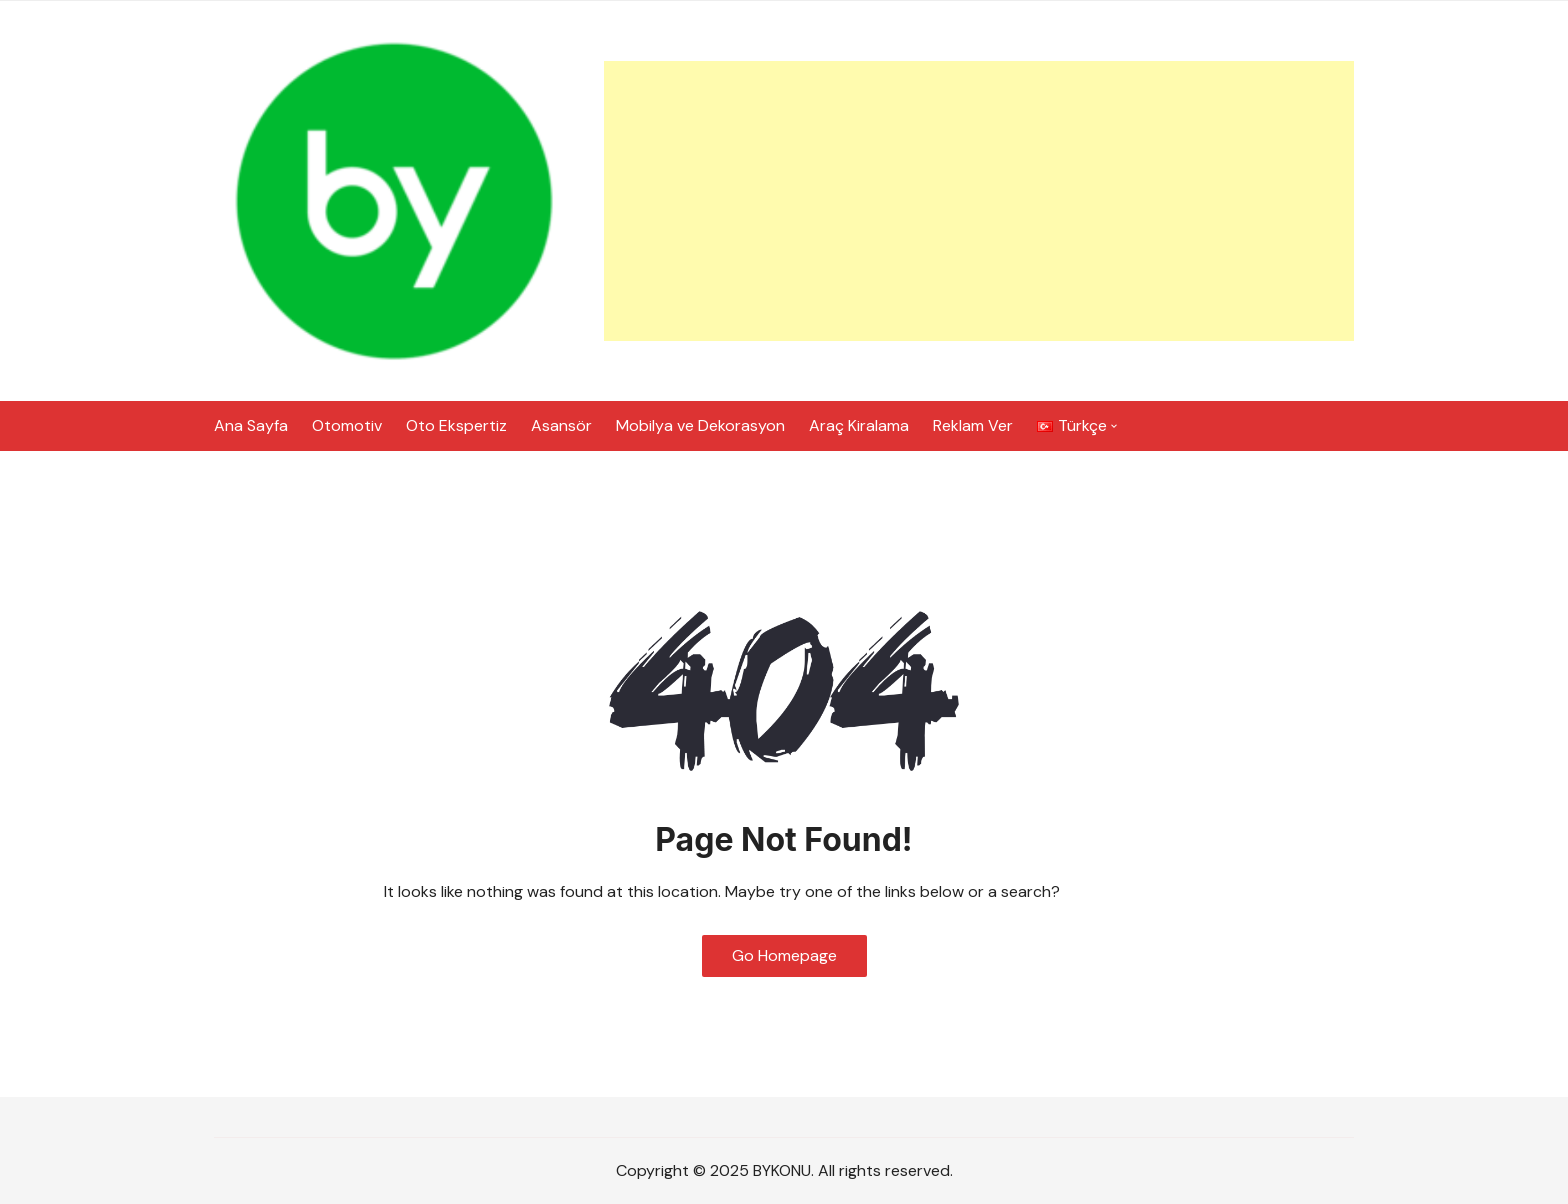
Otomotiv (347, 425)
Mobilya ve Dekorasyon (700, 425)
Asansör (561, 425)
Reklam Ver (973, 425)
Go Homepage (784, 955)
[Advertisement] (979, 201)
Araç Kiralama (859, 425)
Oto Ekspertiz (456, 425)
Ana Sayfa (251, 425)
